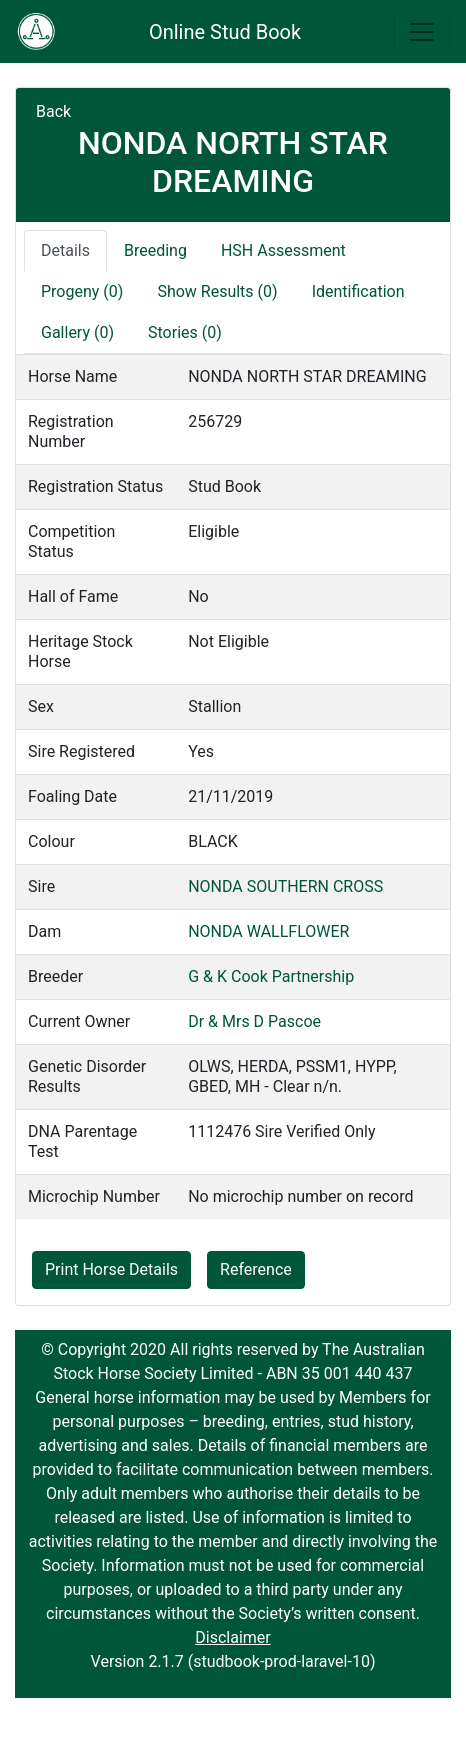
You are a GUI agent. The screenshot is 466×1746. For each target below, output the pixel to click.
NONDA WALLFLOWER (268, 931)
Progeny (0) (82, 291)
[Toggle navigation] (422, 32)
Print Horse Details (111, 1269)
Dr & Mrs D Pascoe (254, 1021)
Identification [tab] (358, 291)
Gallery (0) (77, 332)
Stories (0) (185, 332)
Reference (256, 1269)
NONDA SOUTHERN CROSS (285, 886)
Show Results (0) (217, 291)
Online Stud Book (225, 32)
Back (53, 111)
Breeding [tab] (155, 250)
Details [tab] (65, 250)
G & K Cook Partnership (271, 976)
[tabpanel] (233, 786)
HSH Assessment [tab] (283, 250)
